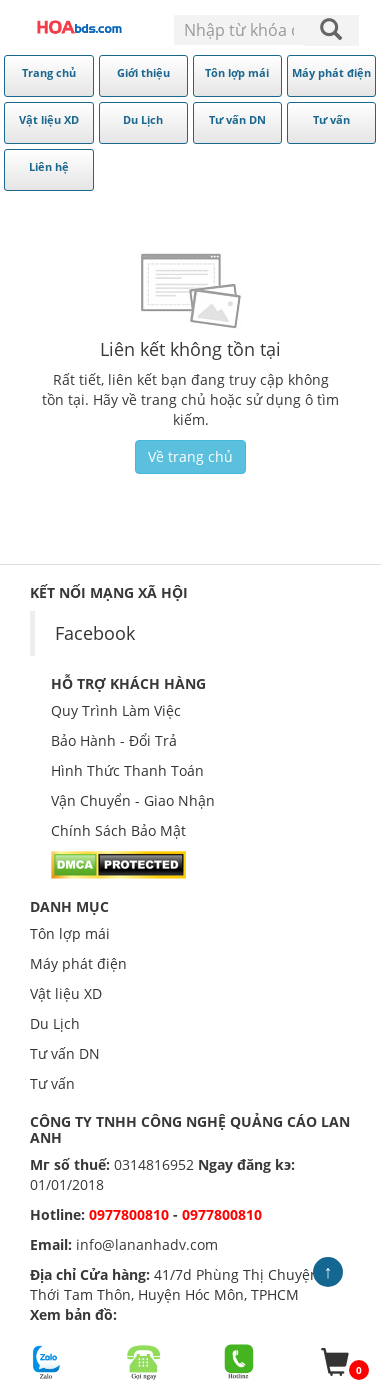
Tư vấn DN (65, 1053)
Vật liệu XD (66, 993)
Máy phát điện (78, 963)
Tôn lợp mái (70, 933)
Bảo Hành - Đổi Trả (114, 740)
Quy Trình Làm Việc (116, 710)
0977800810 (129, 1214)
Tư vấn (52, 1083)
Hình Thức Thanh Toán (127, 770)
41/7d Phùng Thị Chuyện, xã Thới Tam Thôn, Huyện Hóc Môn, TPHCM (185, 1284)
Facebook (95, 633)
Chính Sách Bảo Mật (118, 830)
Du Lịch (55, 1023)
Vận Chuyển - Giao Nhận (133, 800)
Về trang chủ (190, 456)
